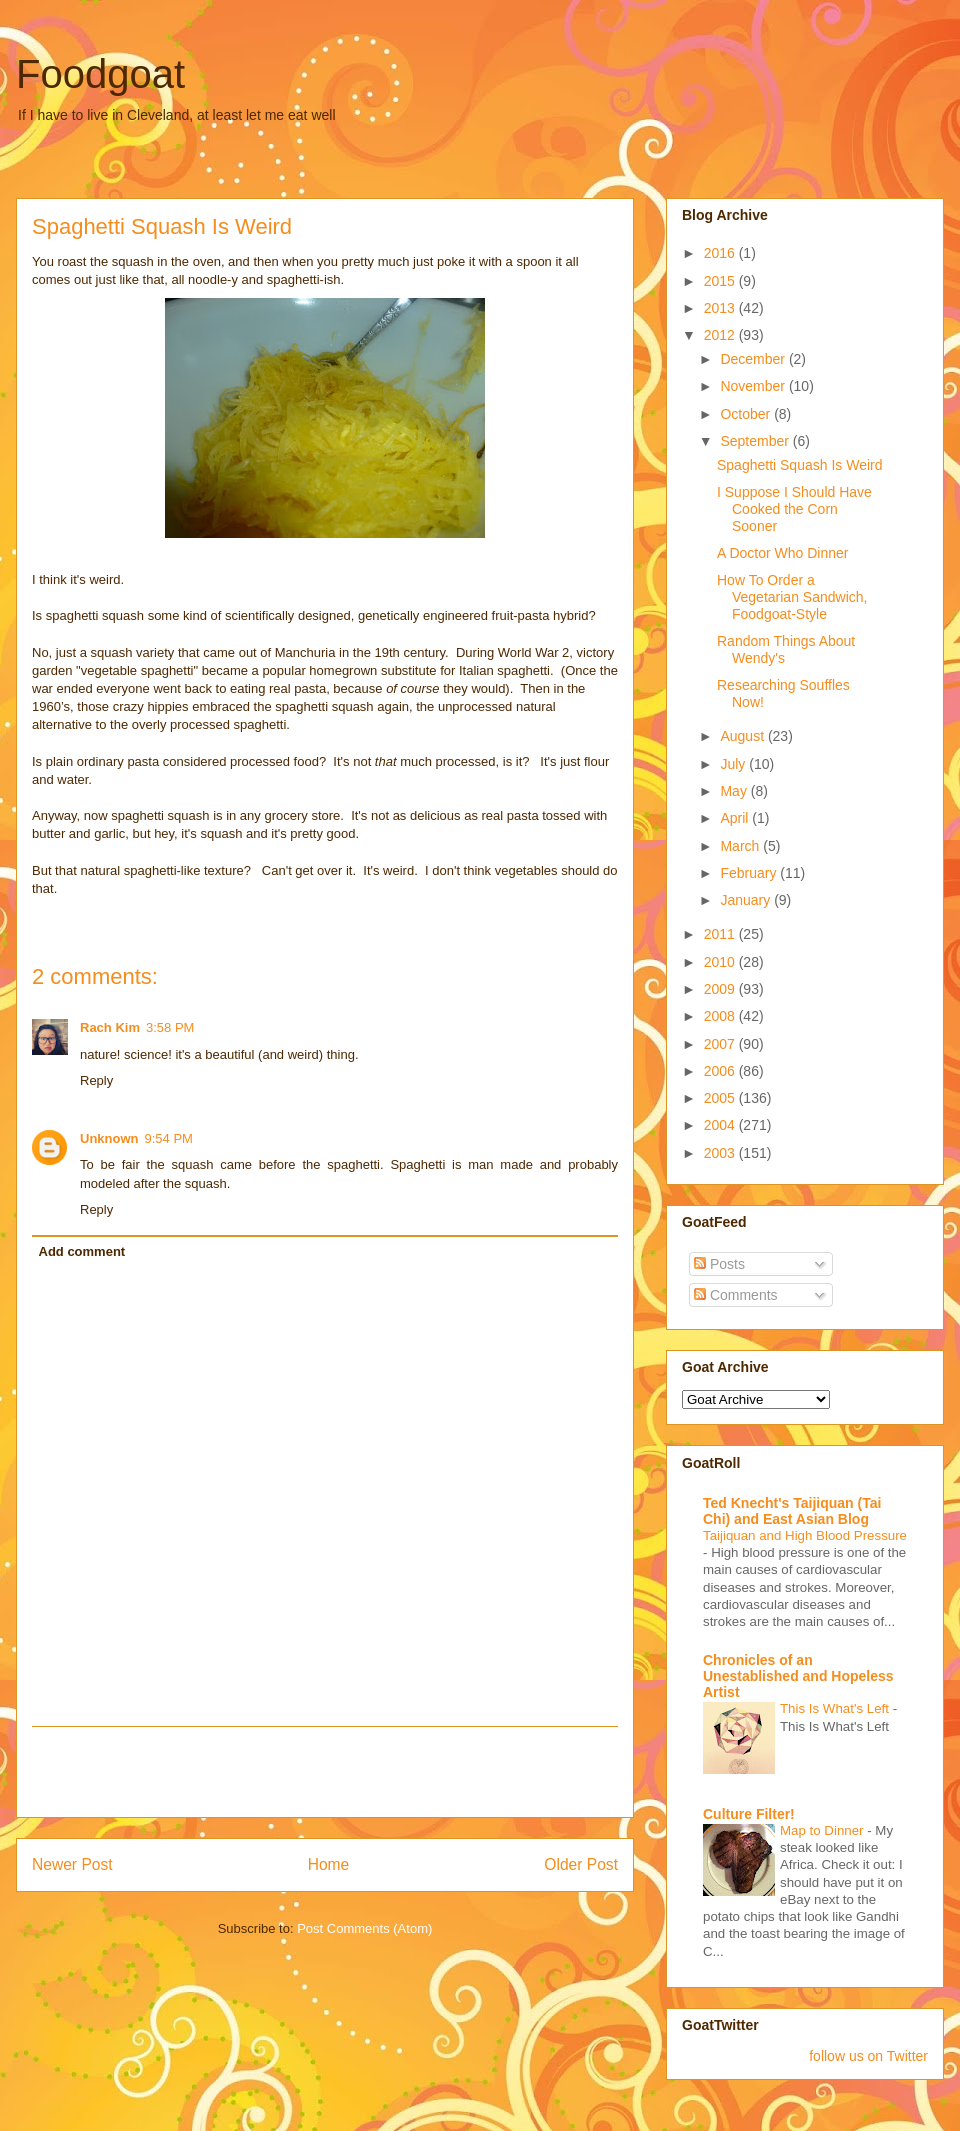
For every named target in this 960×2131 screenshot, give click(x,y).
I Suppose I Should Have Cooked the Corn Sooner (794, 509)
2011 (721, 934)
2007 (721, 1044)
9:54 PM (169, 1138)
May (735, 791)
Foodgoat (100, 74)
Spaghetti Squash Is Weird (800, 465)
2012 (721, 335)
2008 (721, 1016)
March (741, 846)
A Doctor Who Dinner (783, 553)
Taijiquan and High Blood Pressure (805, 1535)
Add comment (82, 1251)
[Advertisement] (325, 1772)
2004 (721, 1125)
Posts (719, 1264)
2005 (721, 1098)
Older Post (581, 1864)
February (750, 873)
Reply (96, 1080)
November (754, 386)
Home (329, 1864)
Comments (736, 1295)
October (747, 414)
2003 (721, 1153)
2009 (721, 989)
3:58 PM (170, 1027)
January (747, 900)
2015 (721, 281)
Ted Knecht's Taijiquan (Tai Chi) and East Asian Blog (792, 1511)
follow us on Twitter (868, 2056)
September (756, 441)
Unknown (109, 1138)
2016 (721, 253)
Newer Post (72, 1864)
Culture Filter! (749, 1814)
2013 (721, 308)
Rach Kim (110, 1027)
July (734, 764)
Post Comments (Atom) (364, 1928)
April (736, 818)
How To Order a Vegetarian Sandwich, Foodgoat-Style (792, 597)
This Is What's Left (836, 1708)
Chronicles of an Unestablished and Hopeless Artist (798, 1676)
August (743, 736)
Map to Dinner (823, 1830)
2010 (721, 962)
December (754, 359)
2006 (721, 1071)
